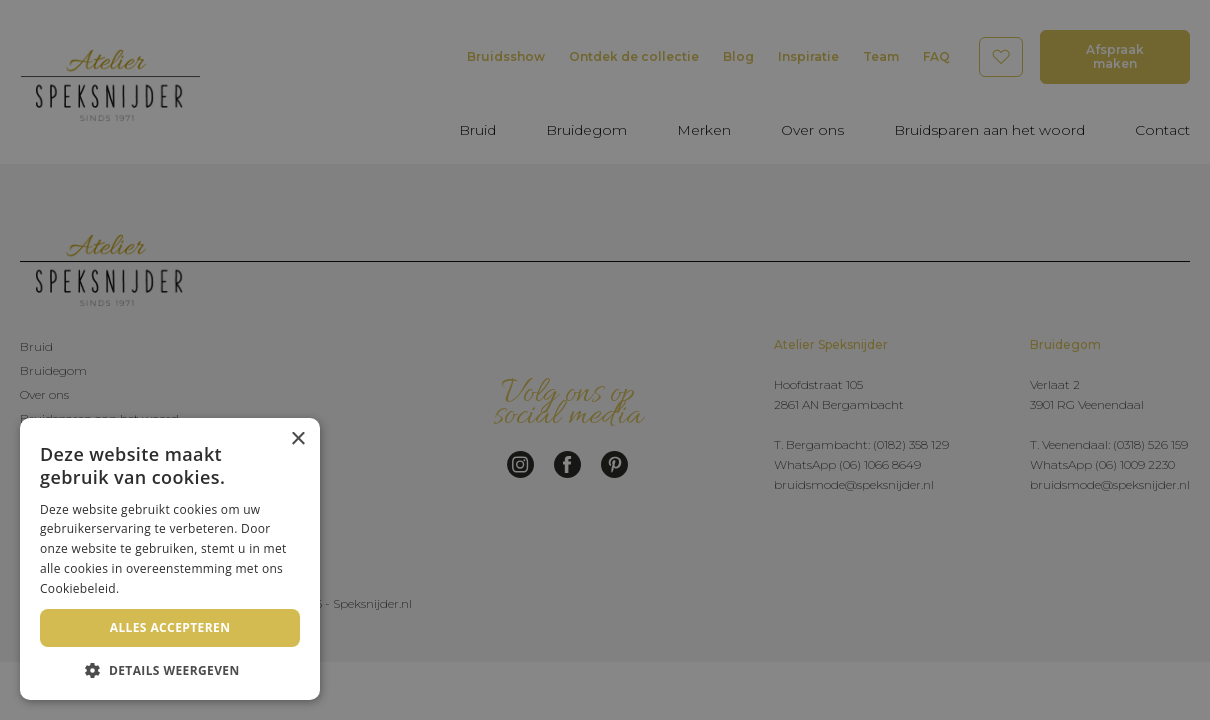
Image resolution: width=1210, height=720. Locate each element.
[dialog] (605, 360)
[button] (170, 670)
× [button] (297, 439)
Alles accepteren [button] (170, 627)
